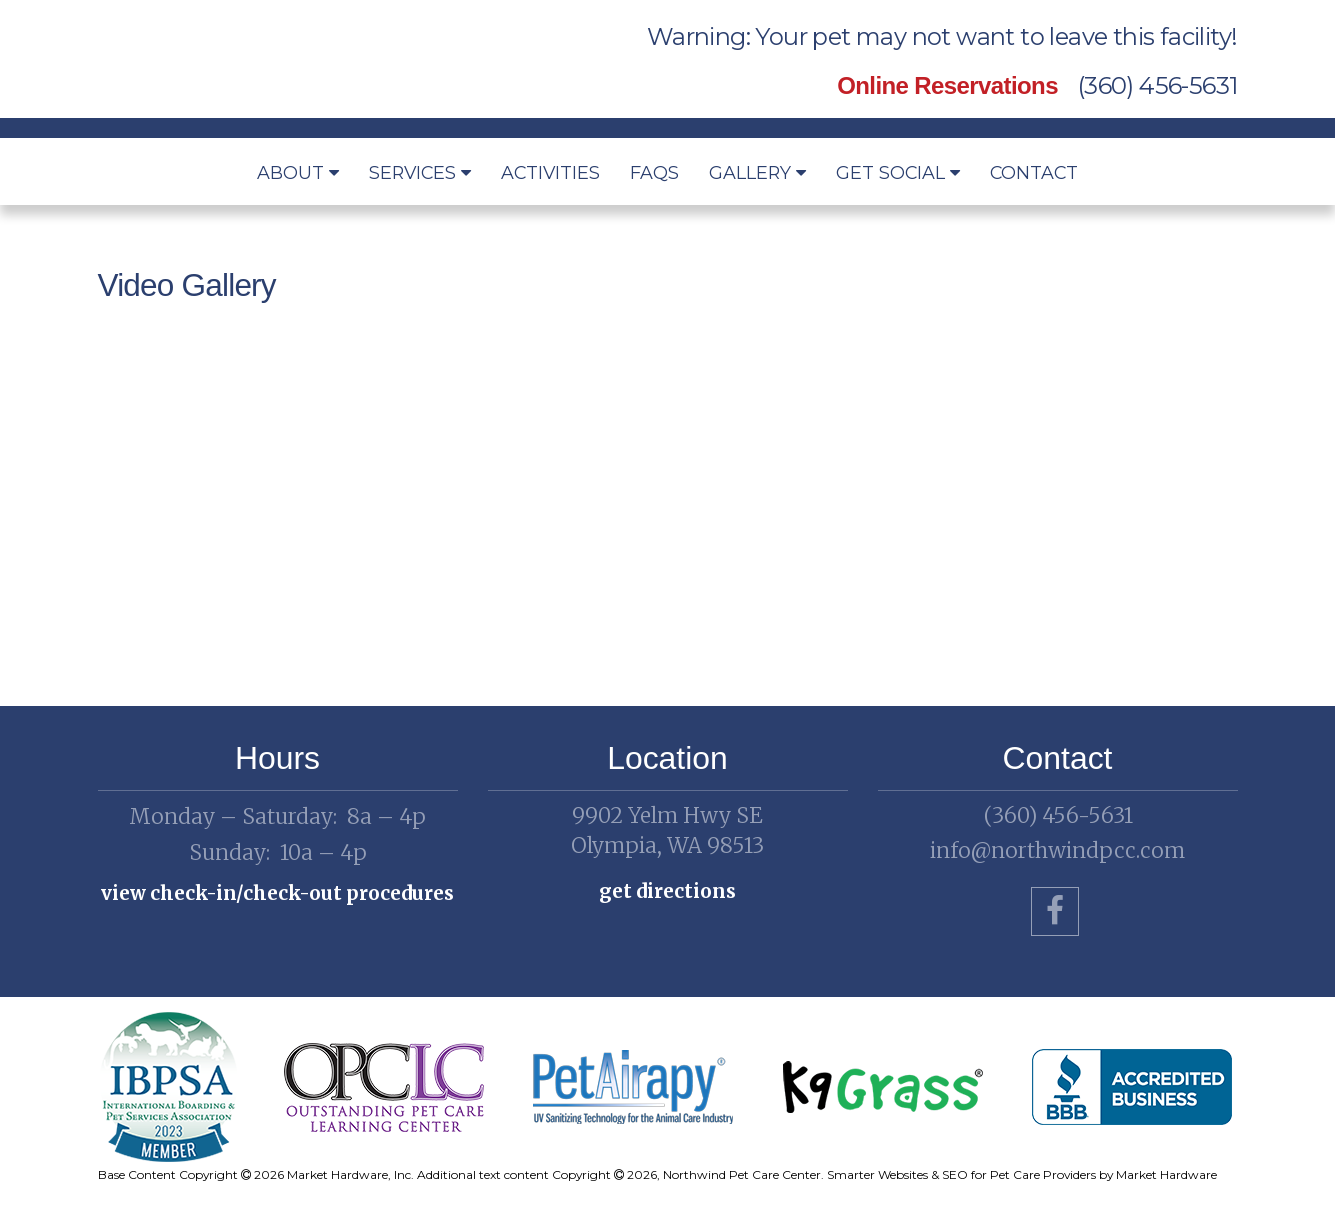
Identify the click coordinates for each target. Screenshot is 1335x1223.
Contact (1034, 172)
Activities (550, 172)
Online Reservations (947, 85)
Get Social (898, 172)
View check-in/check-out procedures (277, 893)
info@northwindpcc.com (1057, 850)
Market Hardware (1166, 1174)
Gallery (757, 172)
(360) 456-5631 (1158, 85)
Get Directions (667, 891)
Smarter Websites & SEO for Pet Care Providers (961, 1174)
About (298, 172)
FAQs (654, 172)
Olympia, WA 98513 (668, 830)
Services (420, 172)
